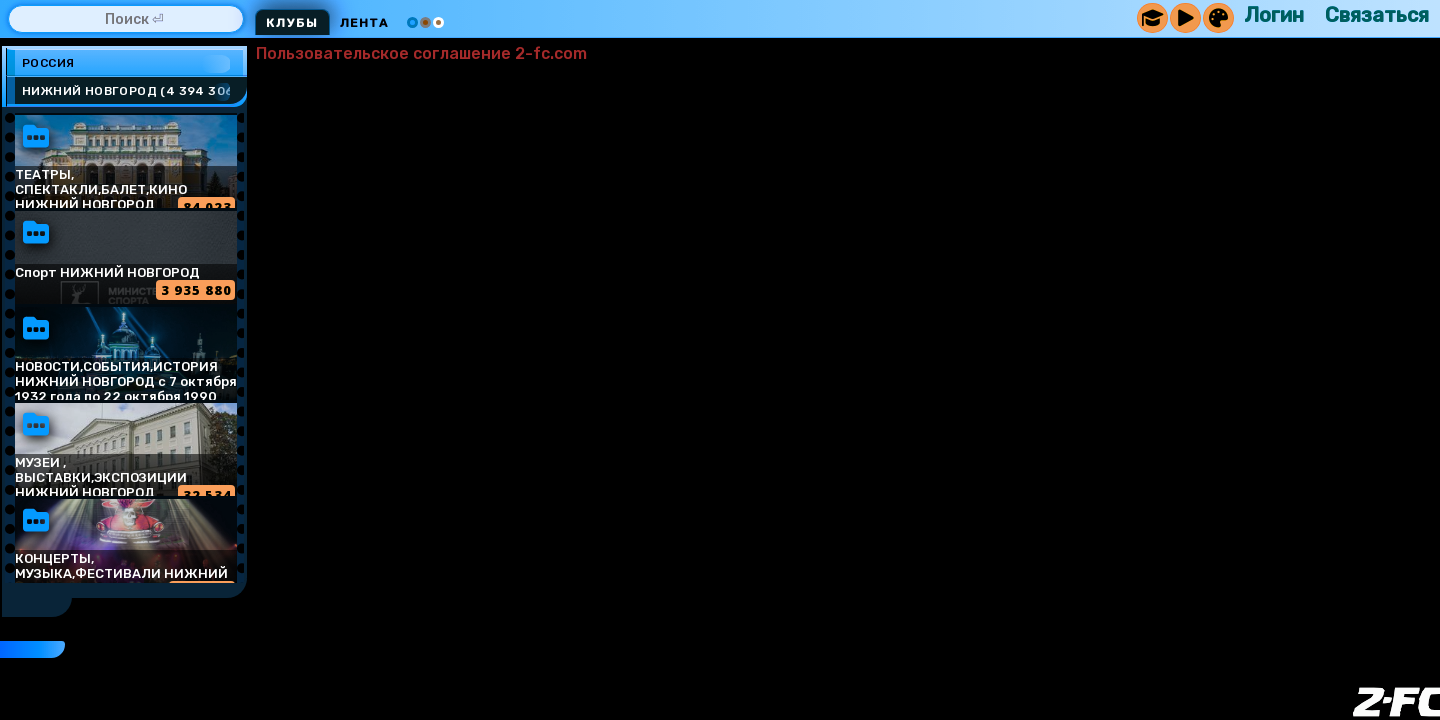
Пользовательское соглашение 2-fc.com (421, 53)
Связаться (1377, 15)
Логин (1274, 15)
